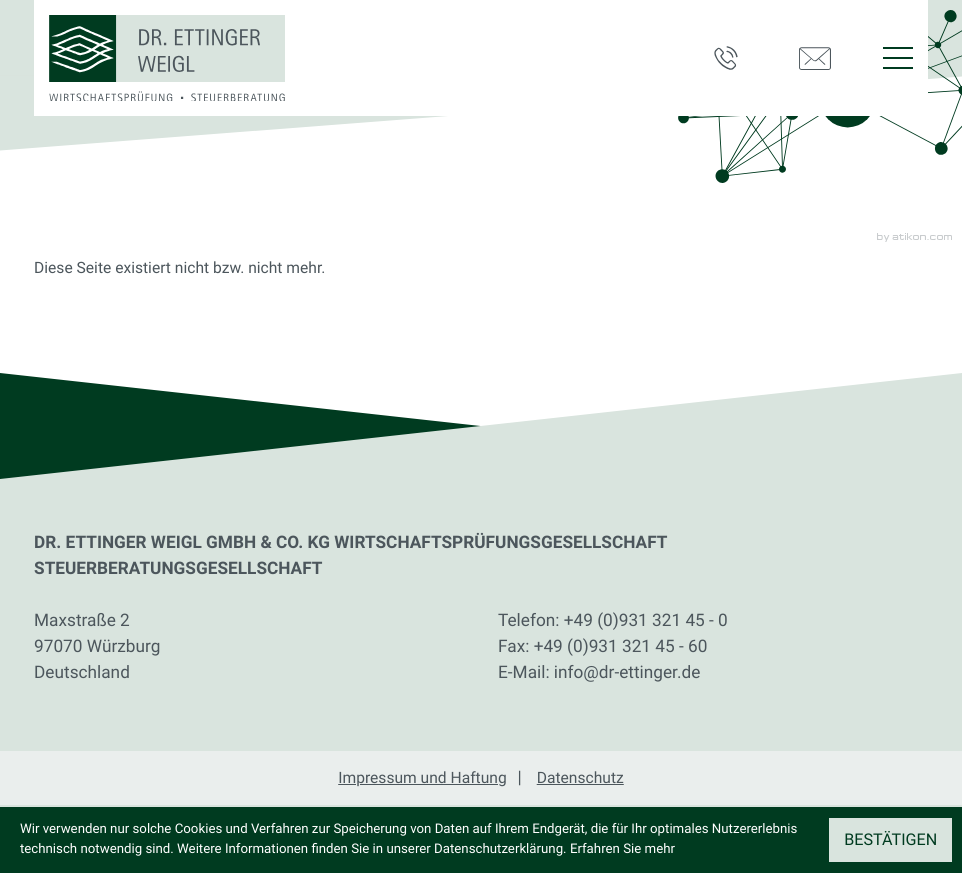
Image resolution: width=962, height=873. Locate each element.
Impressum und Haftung (422, 777)
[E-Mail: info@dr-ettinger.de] (821, 58)
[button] (736, 58)
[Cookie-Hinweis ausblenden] (890, 840)
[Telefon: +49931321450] (646, 622)
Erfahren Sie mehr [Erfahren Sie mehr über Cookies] (622, 849)
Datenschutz (580, 777)
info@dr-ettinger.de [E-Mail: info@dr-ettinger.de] (627, 673)
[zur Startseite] (167, 58)
